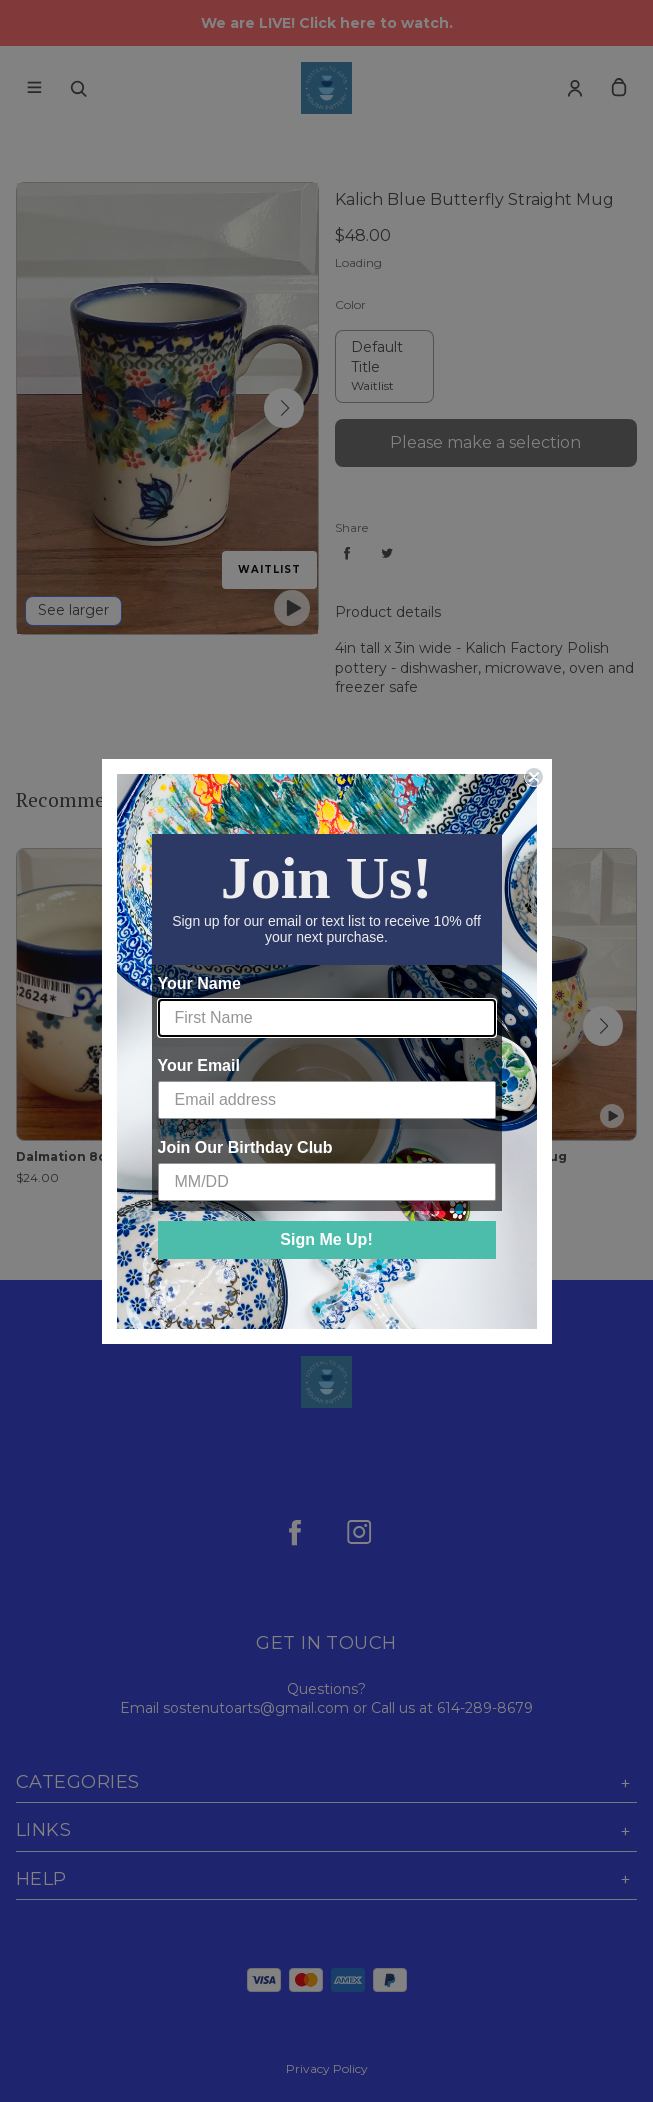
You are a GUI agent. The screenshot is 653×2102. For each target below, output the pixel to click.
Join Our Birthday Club (245, 1147)
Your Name (199, 983)
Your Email (199, 1065)
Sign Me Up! (326, 1239)
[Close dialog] (534, 777)
